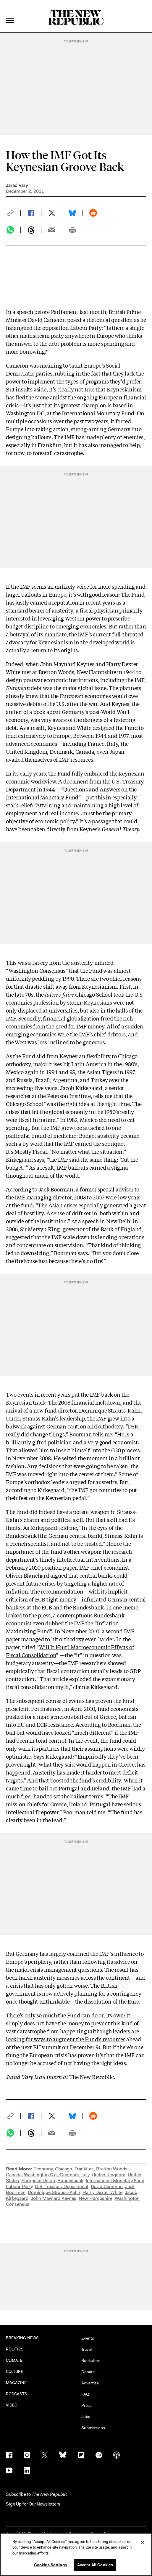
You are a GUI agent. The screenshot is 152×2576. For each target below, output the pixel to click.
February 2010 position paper (41, 1567)
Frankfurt (84, 2169)
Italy (85, 2175)
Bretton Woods (111, 2169)
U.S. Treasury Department (61, 2186)
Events (87, 2338)
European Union (38, 2180)
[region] (76, 2554)
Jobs (85, 2416)
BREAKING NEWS (22, 2337)
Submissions (93, 2427)
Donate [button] (88, 2371)
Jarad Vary (17, 185)
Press (86, 2405)
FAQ (85, 2394)
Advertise (90, 2383)
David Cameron (107, 2186)
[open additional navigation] (10, 13)
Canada (14, 2175)
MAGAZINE (16, 2382)
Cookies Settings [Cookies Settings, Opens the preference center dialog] (50, 2564)
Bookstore (90, 2360)
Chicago (63, 2169)
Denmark (69, 2175)
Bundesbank (70, 2180)
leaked (14, 1615)
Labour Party (19, 2186)
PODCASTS (17, 2393)
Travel (86, 2349)
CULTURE (14, 2371)
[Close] (142, 2542)
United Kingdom (108, 2175)
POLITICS (15, 2349)
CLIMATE (14, 2360)
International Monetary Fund (115, 2180)
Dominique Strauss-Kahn (54, 2192)
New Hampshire (95, 2198)
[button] (13, 212)
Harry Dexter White (102, 2192)
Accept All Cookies (95, 2564)
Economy (43, 2169)
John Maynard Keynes (53, 2198)
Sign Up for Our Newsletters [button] (33, 2504)
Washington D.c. (41, 2175)
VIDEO (11, 2405)
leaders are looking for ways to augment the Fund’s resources (72, 2035)
